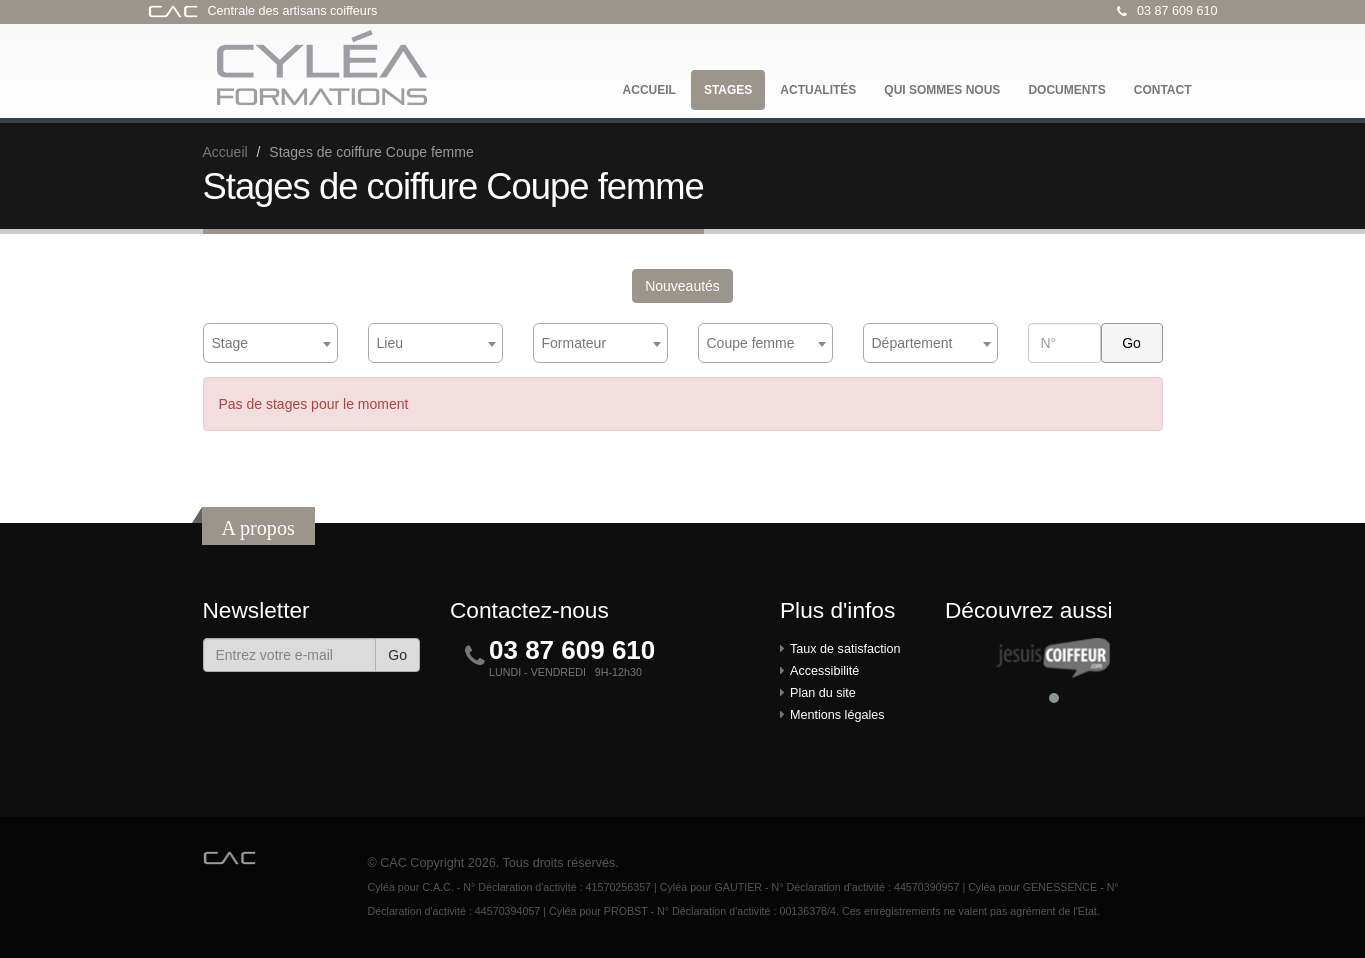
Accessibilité (824, 671)
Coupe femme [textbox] (751, 343)
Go (397, 655)
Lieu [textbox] (390, 343)
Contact (1163, 90)
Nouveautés (682, 286)
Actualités (818, 90)
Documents (1066, 90)
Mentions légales (837, 715)
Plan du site (823, 693)
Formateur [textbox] (574, 343)
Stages (728, 90)
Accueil (649, 90)
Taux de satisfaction (845, 649)
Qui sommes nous (942, 90)
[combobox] (270, 343)
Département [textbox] (912, 343)
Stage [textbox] (230, 343)
